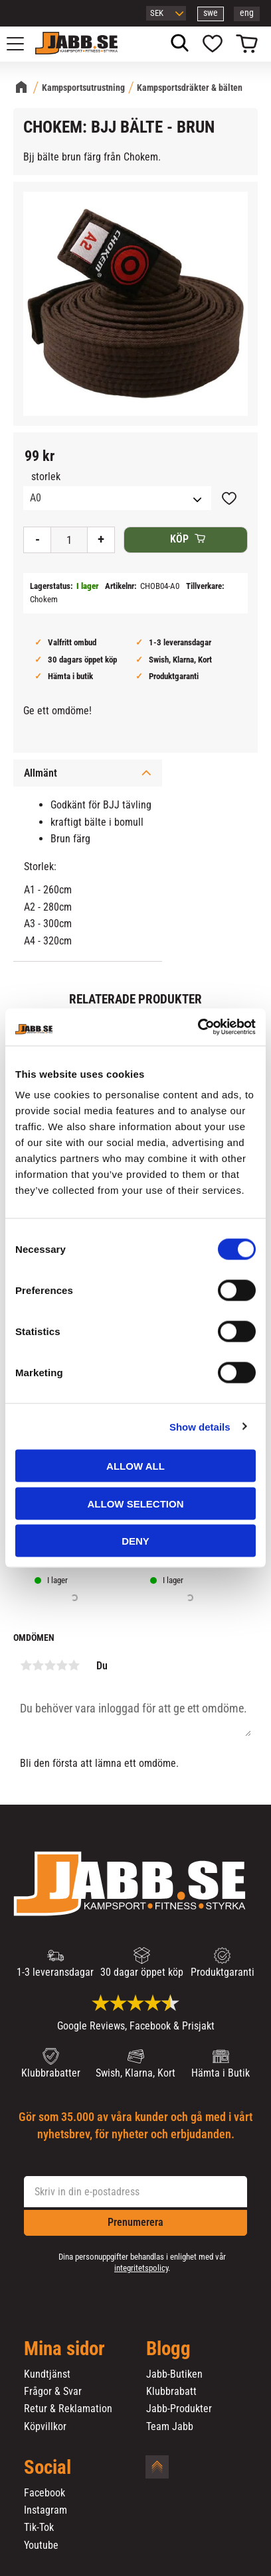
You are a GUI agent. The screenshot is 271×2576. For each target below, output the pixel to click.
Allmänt (40, 773)
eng (247, 13)
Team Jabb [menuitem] (169, 2427)
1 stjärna (26, 1665)
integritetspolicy (141, 2268)
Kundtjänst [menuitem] (47, 2374)
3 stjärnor (50, 1665)
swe (210, 13)
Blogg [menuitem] (168, 2349)
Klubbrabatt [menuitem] (171, 2392)
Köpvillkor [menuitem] (45, 2427)
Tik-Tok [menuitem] (39, 2528)
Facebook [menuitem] (44, 2493)
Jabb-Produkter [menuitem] (179, 2409)
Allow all (135, 1466)
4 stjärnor (62, 1665)
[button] (23, 44)
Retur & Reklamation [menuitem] (68, 2409)
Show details (199, 1426)
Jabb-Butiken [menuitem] (174, 2374)
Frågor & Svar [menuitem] (53, 2392)
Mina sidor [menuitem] (64, 2349)
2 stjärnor (38, 1665)
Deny (135, 1541)
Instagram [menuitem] (45, 2510)
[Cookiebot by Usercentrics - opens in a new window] (197, 1027)
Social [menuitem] (47, 2468)
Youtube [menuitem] (41, 2545)
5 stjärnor (74, 1665)
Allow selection (136, 1503)
